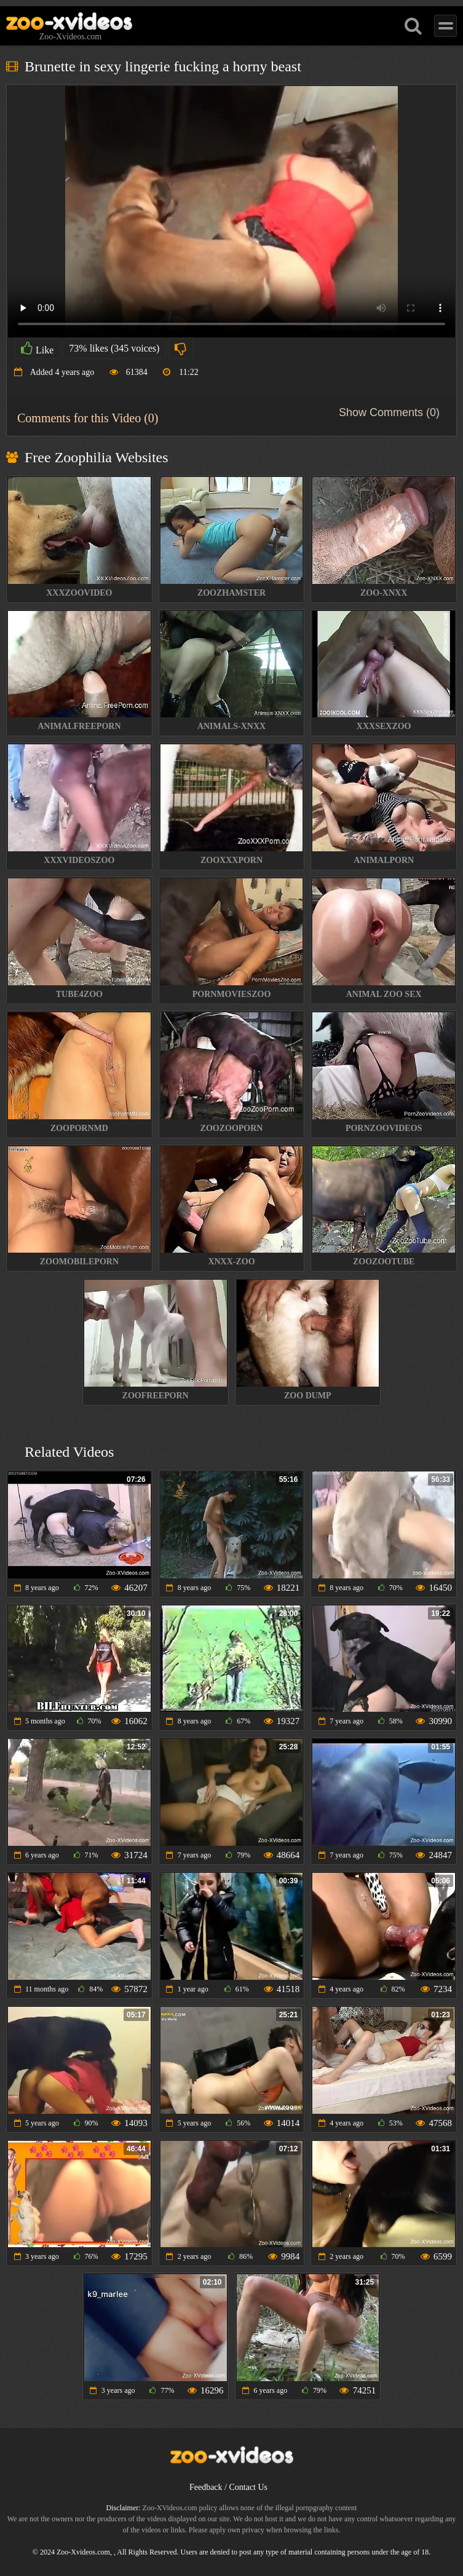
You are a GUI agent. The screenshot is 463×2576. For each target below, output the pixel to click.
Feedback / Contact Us (228, 2487)
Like (37, 348)
